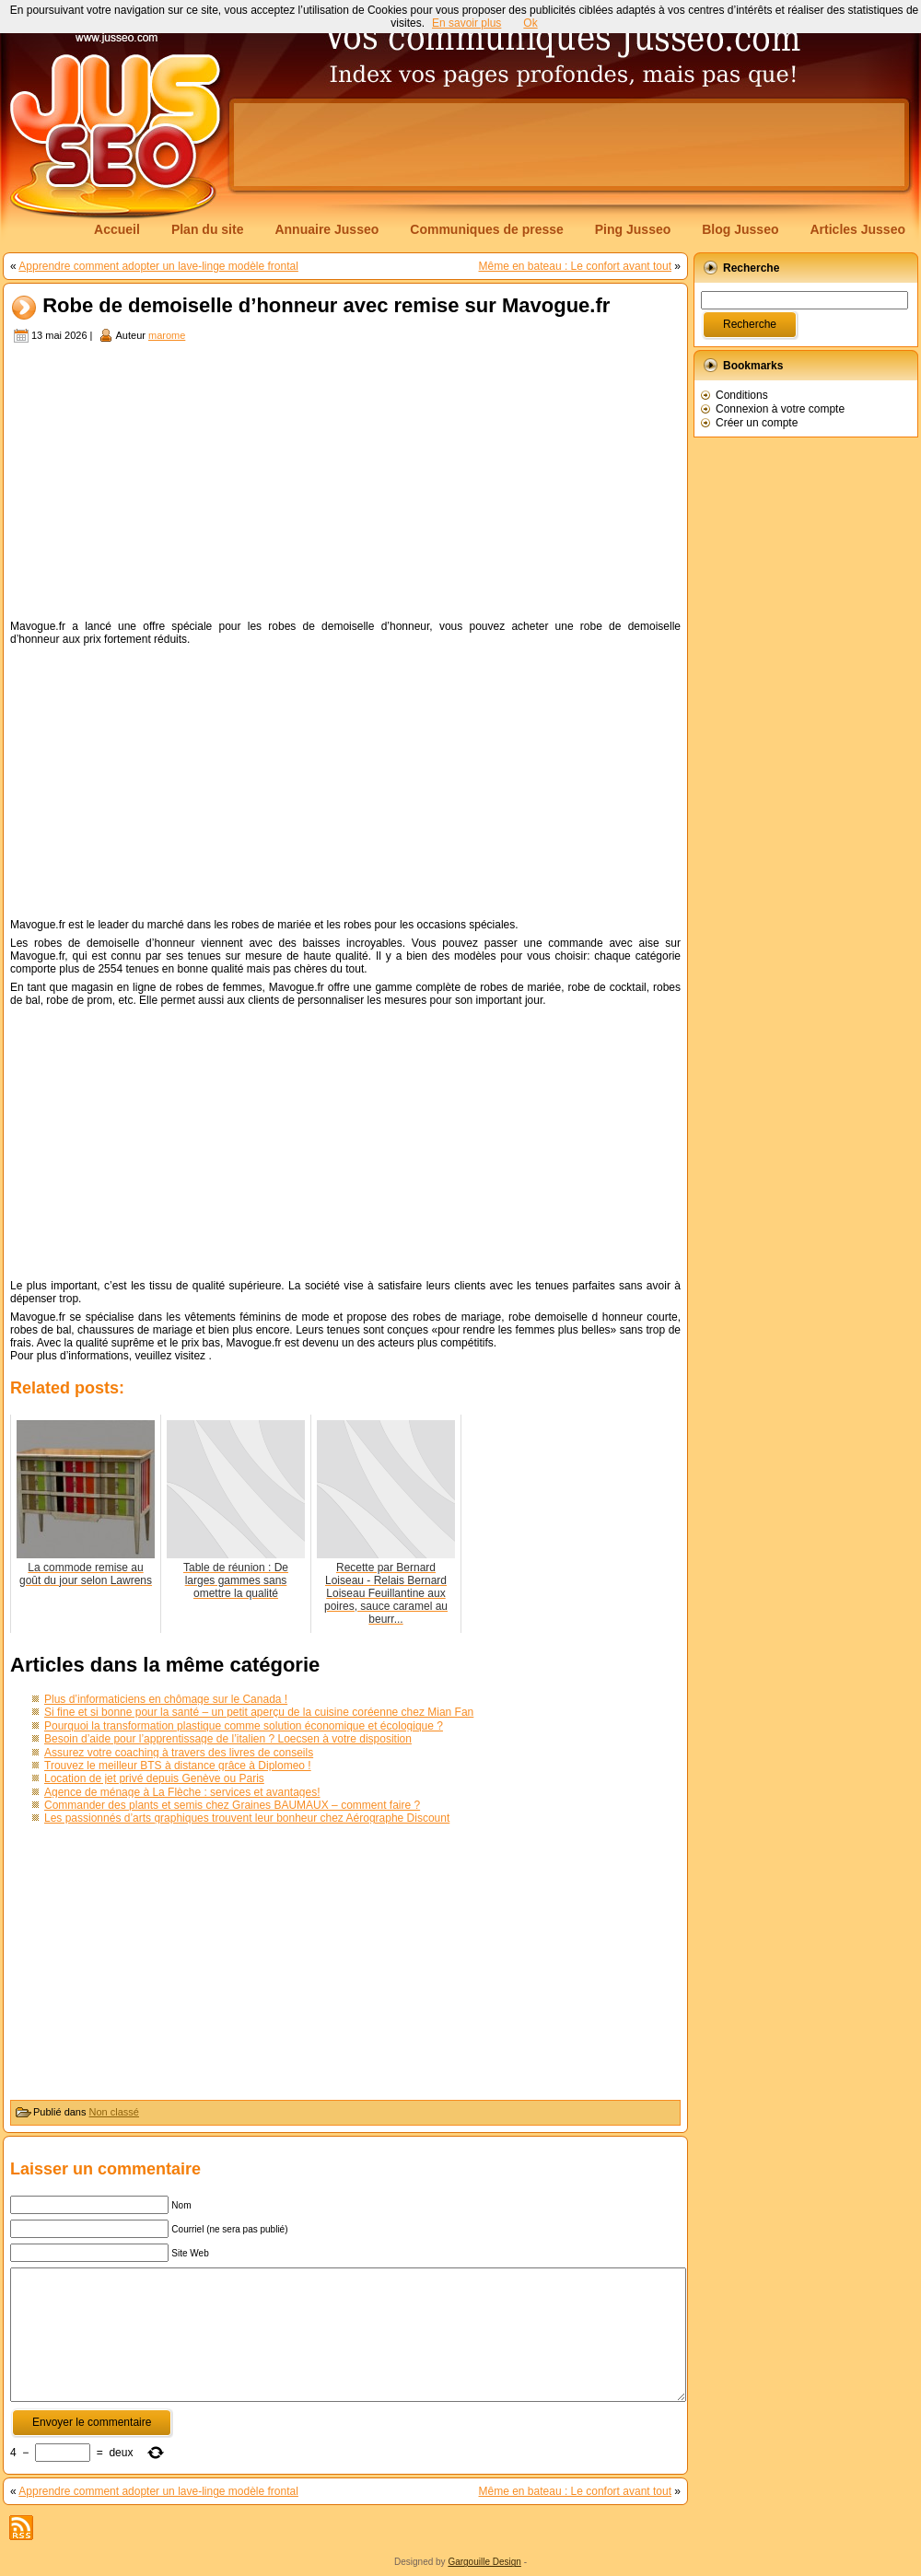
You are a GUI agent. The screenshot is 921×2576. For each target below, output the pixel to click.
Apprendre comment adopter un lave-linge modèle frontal (158, 266)
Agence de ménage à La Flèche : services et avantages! (182, 1792)
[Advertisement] (345, 483)
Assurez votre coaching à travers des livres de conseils (178, 1752)
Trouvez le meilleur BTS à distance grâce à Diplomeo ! (177, 1765)
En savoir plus (466, 23)
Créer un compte (757, 422)
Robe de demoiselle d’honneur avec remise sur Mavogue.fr (326, 306)
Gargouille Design (484, 2562)
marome (166, 335)
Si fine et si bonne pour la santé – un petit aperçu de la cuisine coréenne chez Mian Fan (258, 1712)
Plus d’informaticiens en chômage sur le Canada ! (165, 1699)
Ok (530, 23)
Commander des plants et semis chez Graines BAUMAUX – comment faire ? (232, 1805)
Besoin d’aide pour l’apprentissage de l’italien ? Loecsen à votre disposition (228, 1738)
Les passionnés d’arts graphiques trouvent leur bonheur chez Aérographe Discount (246, 1818)
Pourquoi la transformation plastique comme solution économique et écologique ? (243, 1725)
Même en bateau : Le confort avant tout (575, 266)
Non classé (114, 2111)
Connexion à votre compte (780, 408)
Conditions (742, 395)
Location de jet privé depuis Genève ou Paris (154, 1778)
